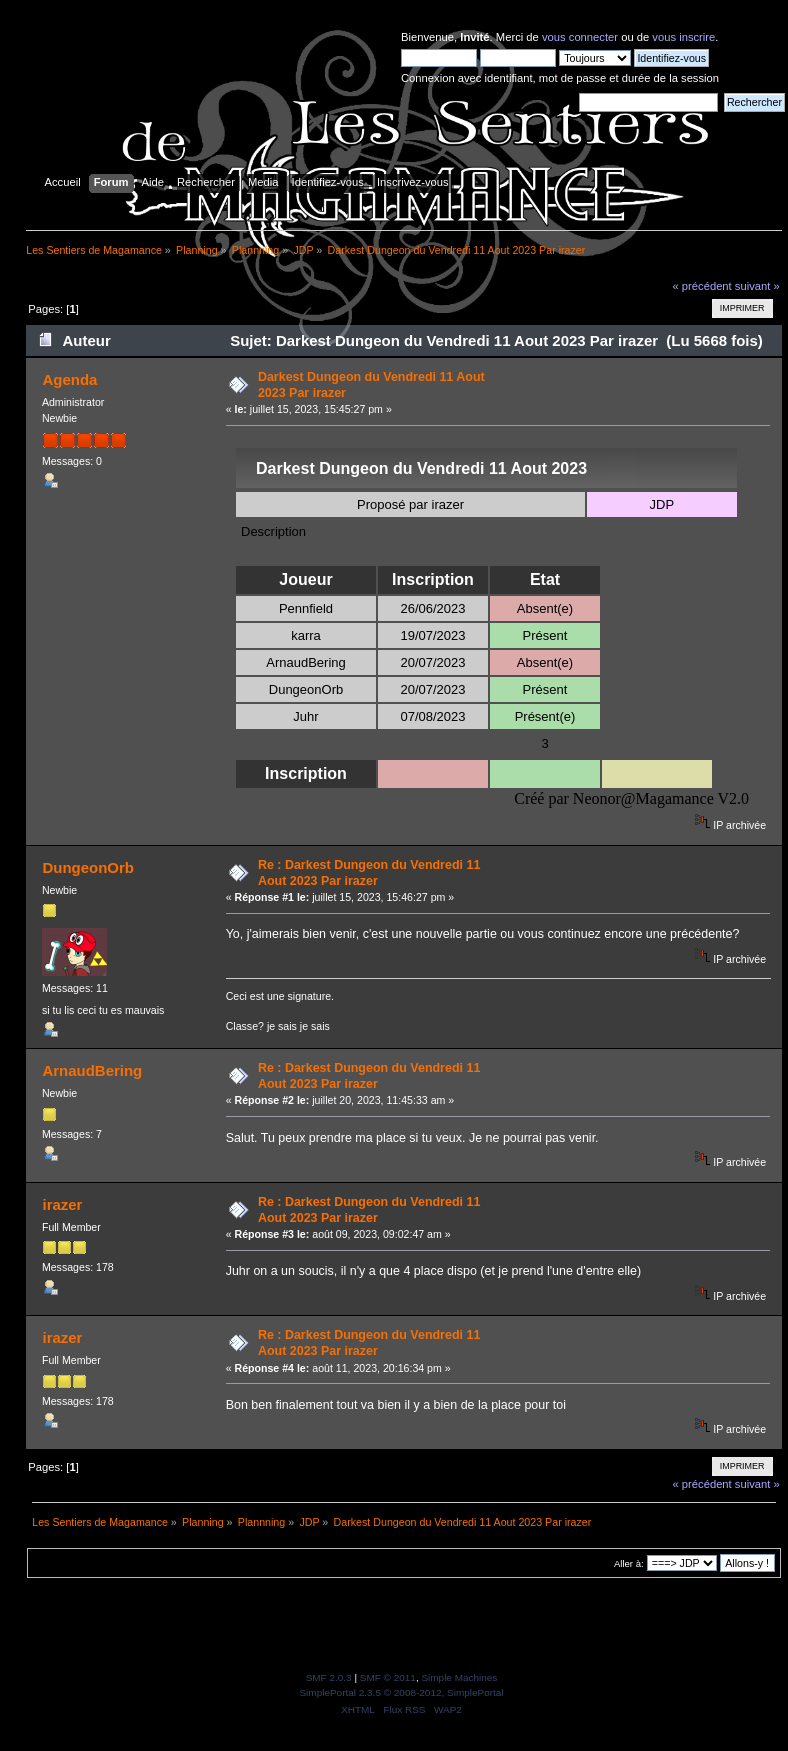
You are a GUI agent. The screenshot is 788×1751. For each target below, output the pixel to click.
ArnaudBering (92, 1070)
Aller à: (629, 1563)
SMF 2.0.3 (329, 1677)
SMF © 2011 (388, 1677)
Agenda (69, 379)
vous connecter (580, 37)
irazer (62, 1204)
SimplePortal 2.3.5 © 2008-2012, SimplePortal (401, 1692)
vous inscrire (683, 37)
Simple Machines (459, 1677)
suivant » (757, 286)
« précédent (701, 286)
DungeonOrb (87, 867)
